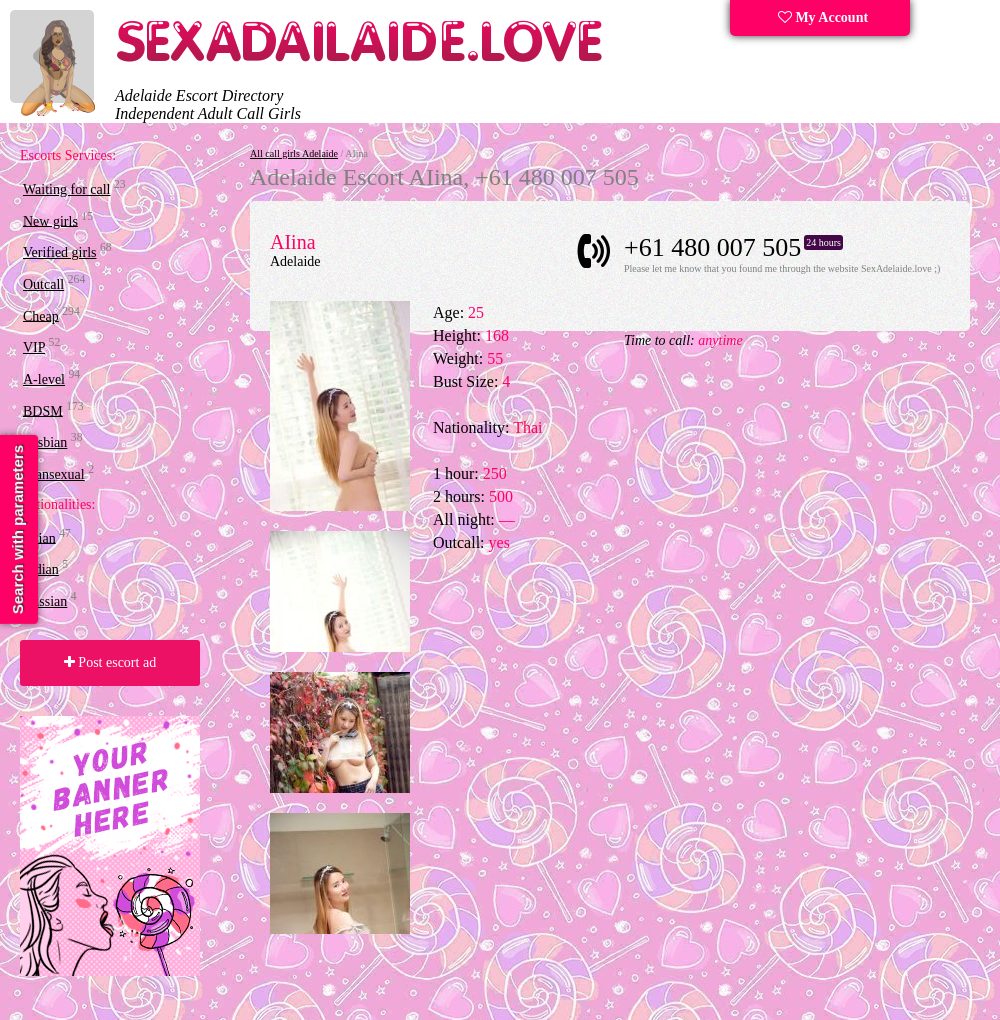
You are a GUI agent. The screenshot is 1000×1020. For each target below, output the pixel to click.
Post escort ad (110, 662)
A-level (44, 379)
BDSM (43, 410)
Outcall (43, 284)
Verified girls (59, 252)
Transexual (54, 474)
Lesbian (45, 442)
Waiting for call (67, 189)
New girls (50, 220)
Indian (41, 569)
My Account (823, 17)
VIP (34, 347)
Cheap (41, 315)
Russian (45, 601)
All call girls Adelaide (294, 153)
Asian (39, 537)
